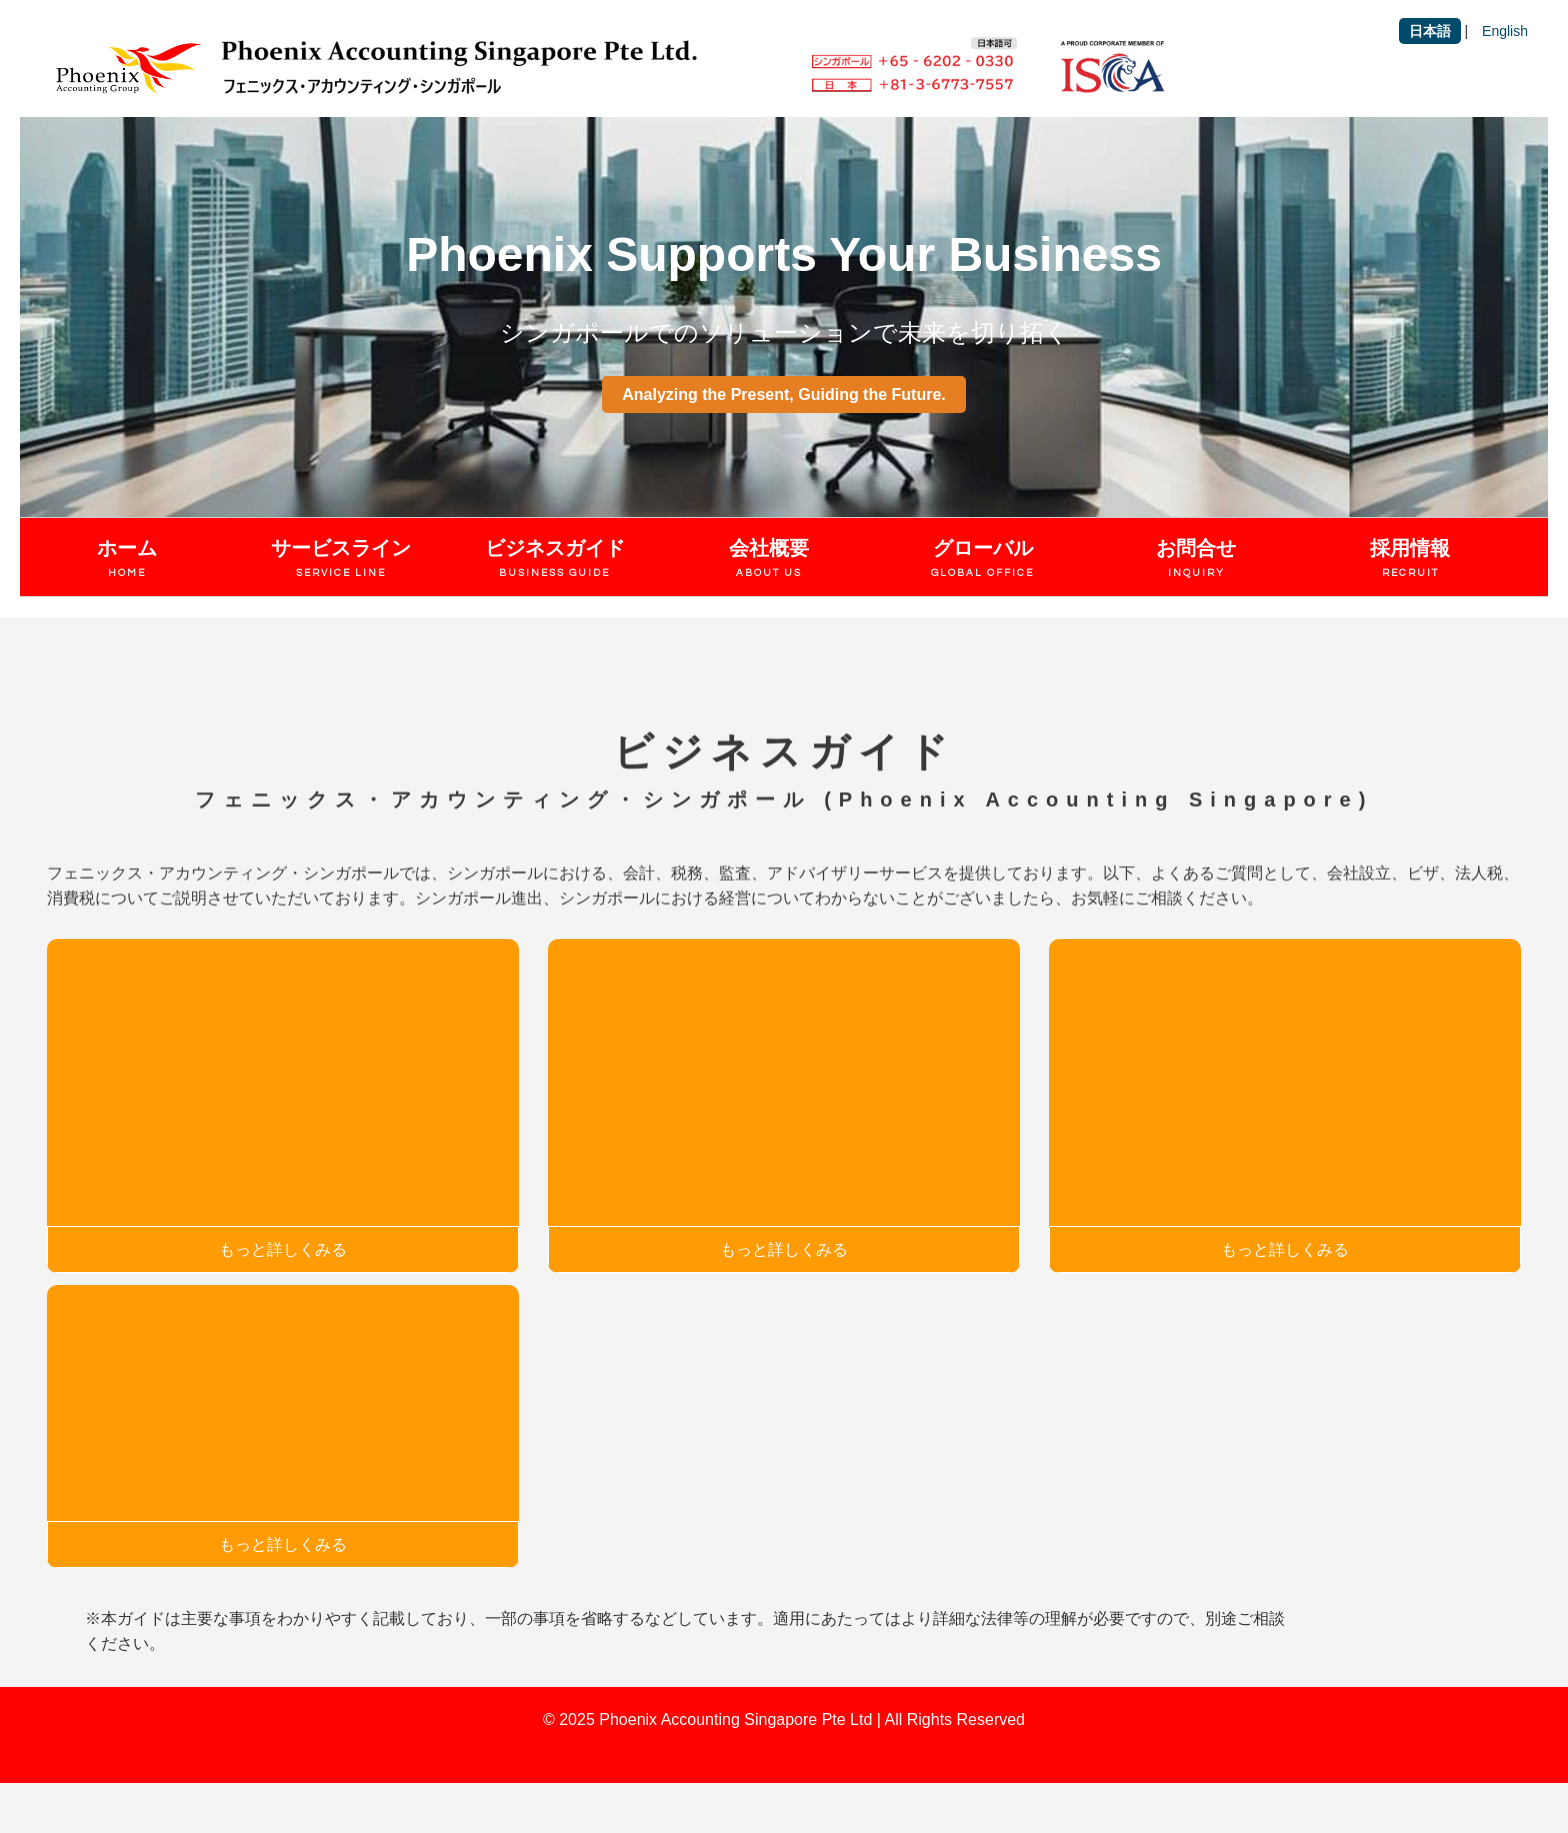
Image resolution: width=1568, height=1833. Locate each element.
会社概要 (769, 560)
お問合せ (1197, 560)
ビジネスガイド (555, 560)
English (1505, 31)
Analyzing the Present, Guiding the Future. (784, 394)
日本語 (1430, 31)
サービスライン (341, 560)
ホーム (127, 560)
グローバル (983, 560)
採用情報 (1410, 560)
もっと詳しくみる (283, 1249)
